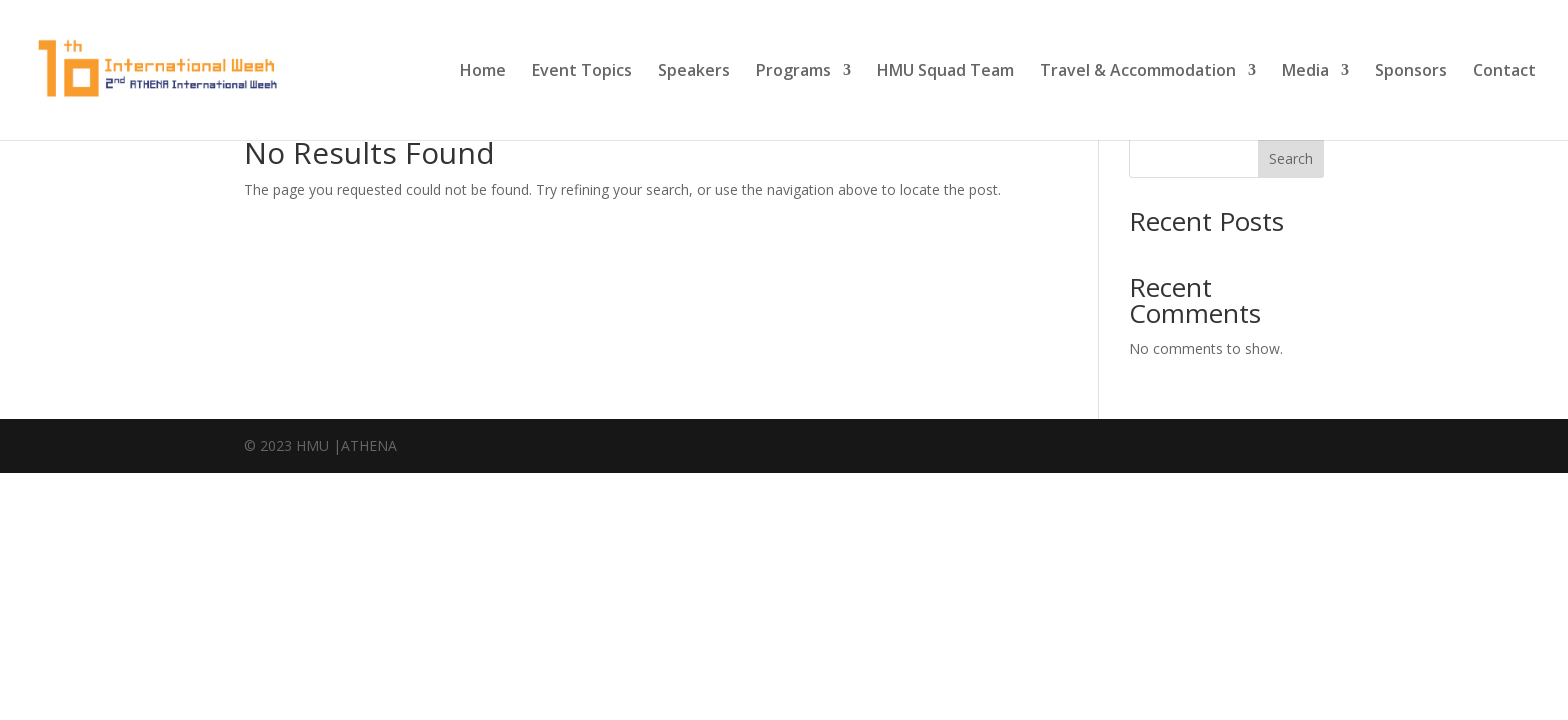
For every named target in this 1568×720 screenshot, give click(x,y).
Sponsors (1411, 72)
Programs (793, 72)
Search (1291, 158)
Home (483, 72)
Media (1305, 72)
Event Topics (582, 72)
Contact (1504, 72)
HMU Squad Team (945, 72)
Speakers (694, 72)
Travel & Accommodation (1138, 72)
